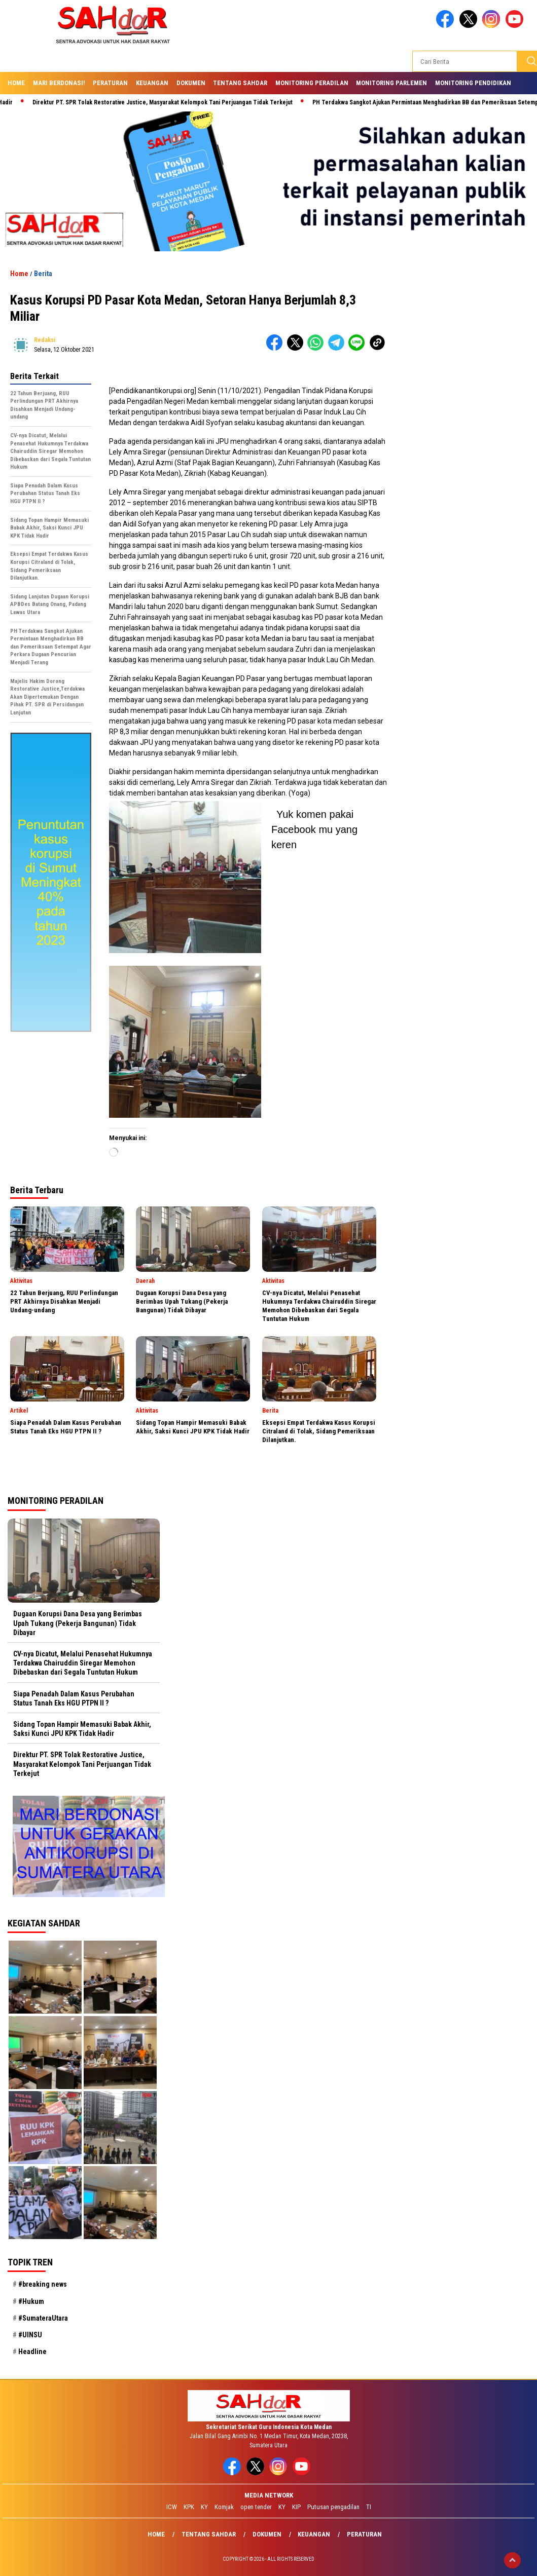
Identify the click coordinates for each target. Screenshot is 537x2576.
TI (368, 2507)
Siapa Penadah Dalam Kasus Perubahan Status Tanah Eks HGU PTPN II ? (73, 1698)
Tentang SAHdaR (240, 83)
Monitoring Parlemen (391, 83)
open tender (256, 2507)
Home (16, 83)
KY (204, 2507)
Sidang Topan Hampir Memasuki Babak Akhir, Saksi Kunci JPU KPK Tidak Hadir (82, 1728)
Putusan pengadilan (333, 2507)
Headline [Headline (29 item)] (32, 2351)
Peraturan (110, 83)
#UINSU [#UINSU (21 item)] (30, 2335)
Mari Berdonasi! (59, 83)
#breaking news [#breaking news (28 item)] (42, 2284)
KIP (296, 2507)
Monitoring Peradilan (311, 83)
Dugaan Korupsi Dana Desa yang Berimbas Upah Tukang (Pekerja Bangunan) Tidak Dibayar (77, 1623)
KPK (189, 2507)
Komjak (224, 2507)
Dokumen (190, 83)
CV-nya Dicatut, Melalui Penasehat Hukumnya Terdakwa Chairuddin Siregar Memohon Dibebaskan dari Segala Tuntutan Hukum (82, 1663)
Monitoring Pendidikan (473, 83)
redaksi (44, 340)
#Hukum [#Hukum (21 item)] (31, 2301)
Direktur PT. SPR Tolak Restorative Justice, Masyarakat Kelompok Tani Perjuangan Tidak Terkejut (168, 102)
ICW (171, 2507)
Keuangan (152, 83)
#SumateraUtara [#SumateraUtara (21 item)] (43, 2318)
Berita (43, 274)
